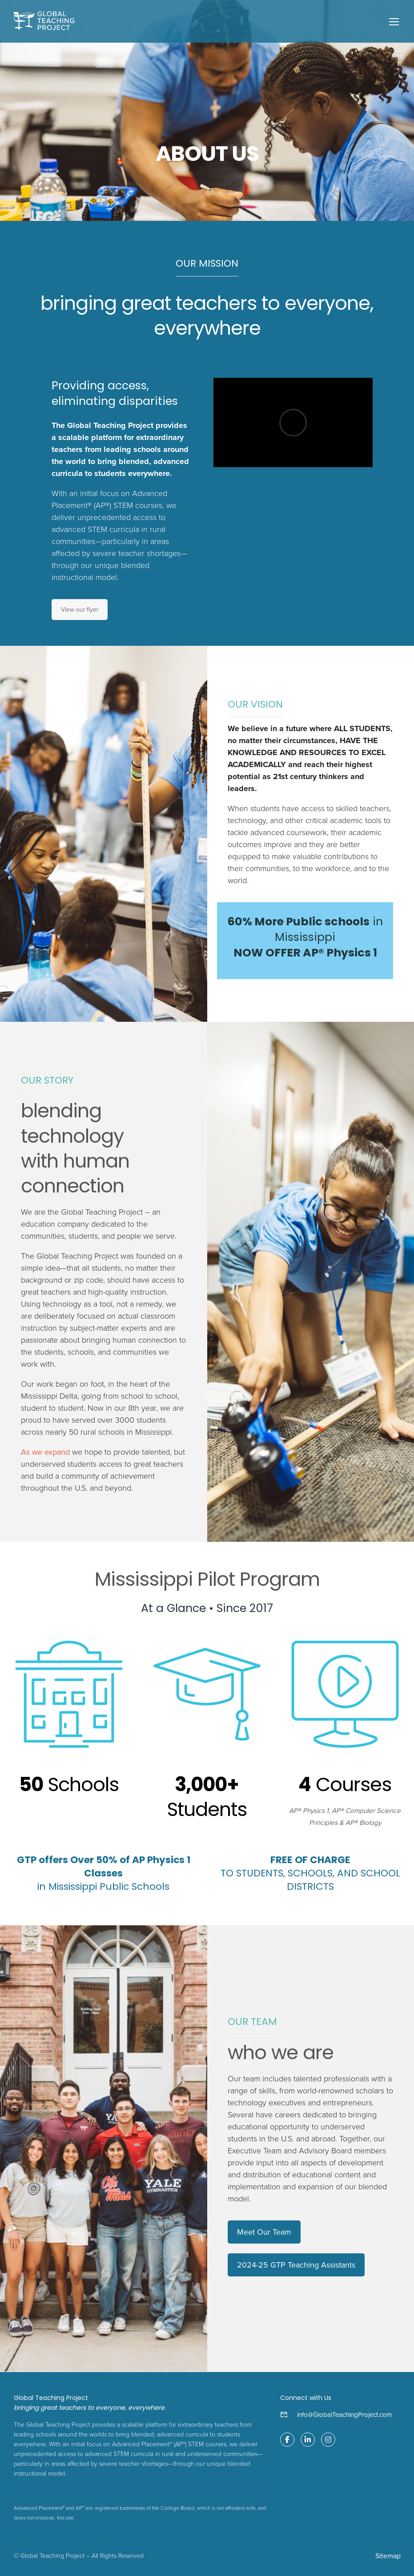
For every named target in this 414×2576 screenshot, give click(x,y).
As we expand (45, 1453)
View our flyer (79, 610)
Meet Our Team (264, 2232)
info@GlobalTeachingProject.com (344, 2415)
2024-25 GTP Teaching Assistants (296, 2265)
